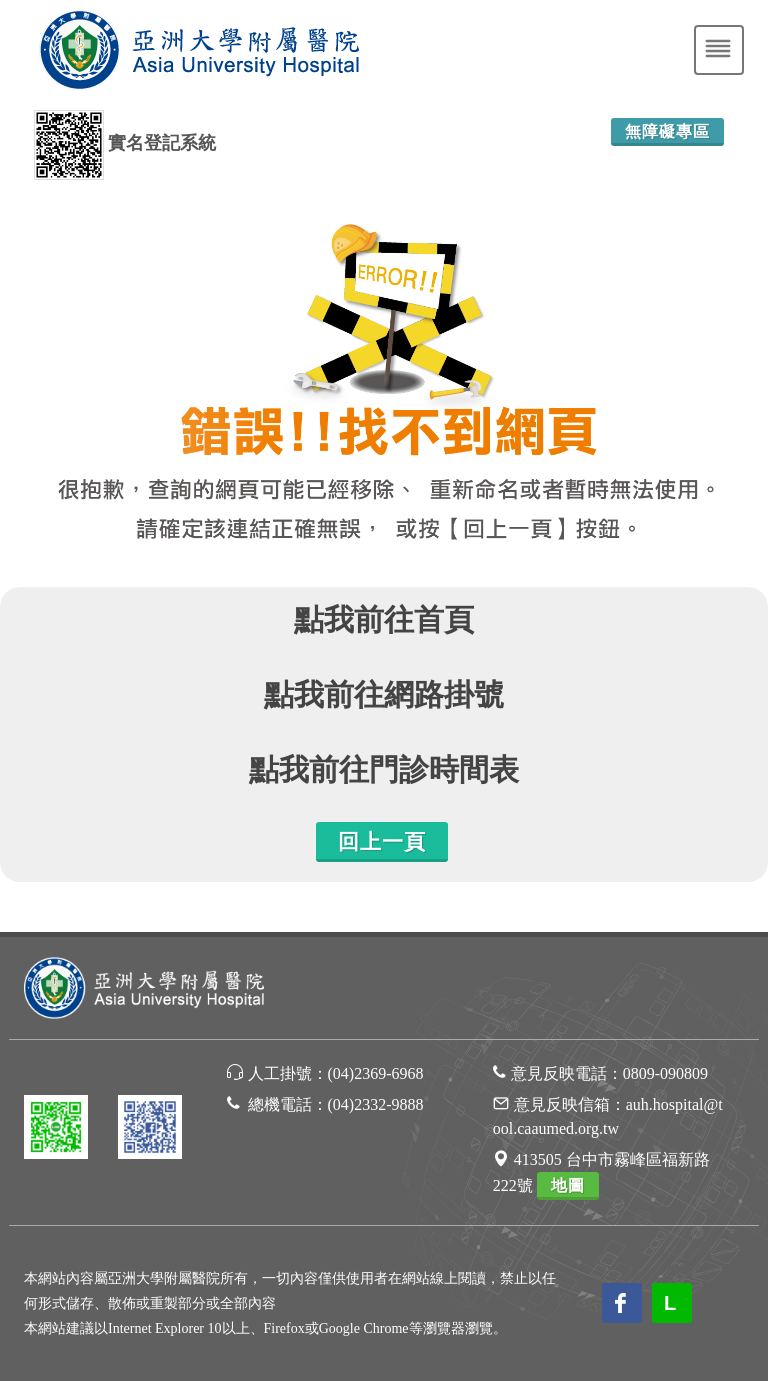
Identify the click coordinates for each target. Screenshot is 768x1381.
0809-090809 (665, 1073)
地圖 (568, 1185)
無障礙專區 (667, 131)
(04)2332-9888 (376, 1104)
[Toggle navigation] (719, 50)
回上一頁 (382, 842)
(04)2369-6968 (376, 1073)
